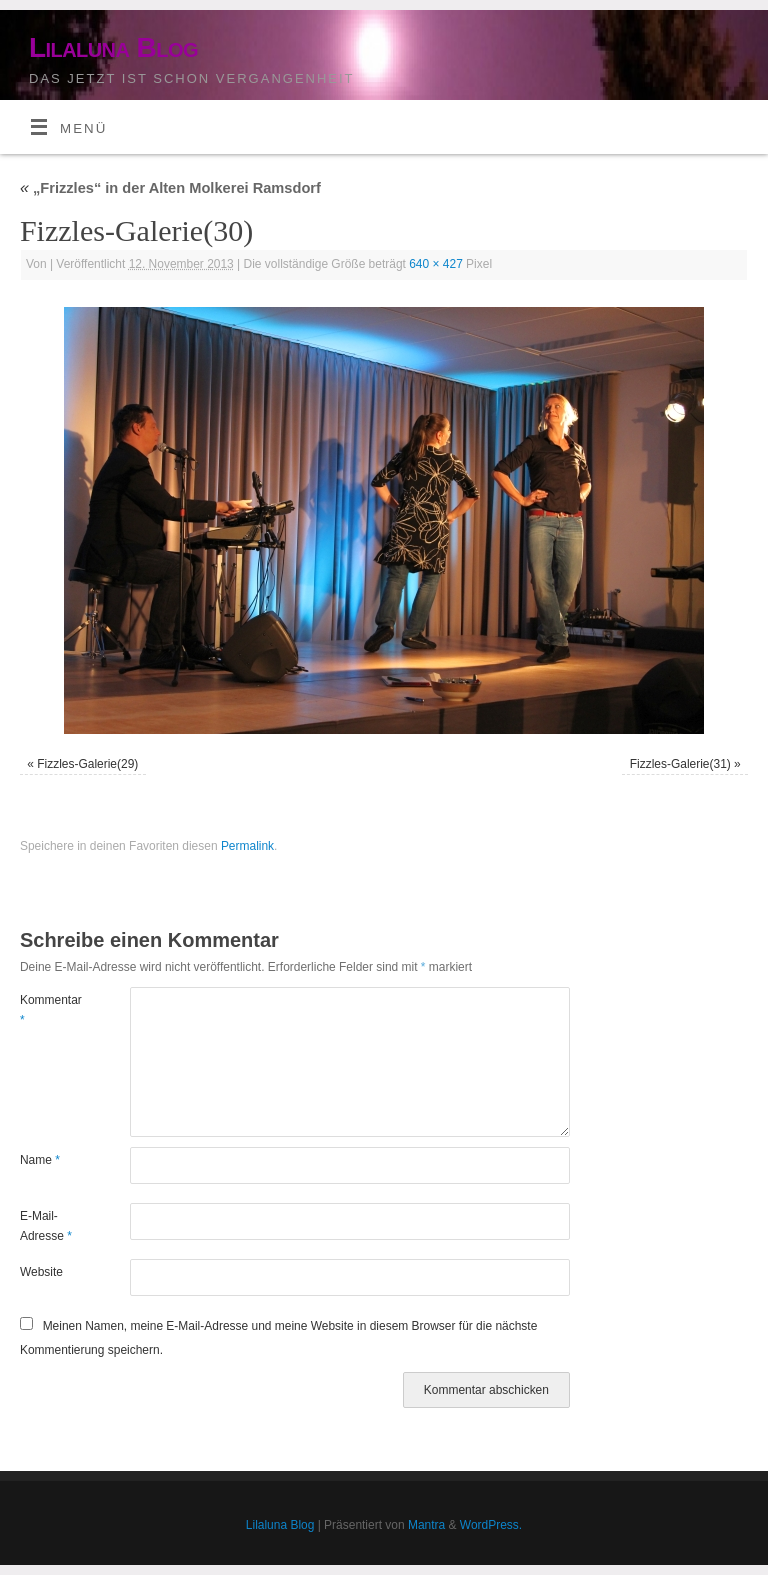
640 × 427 (436, 264)
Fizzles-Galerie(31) (680, 764)
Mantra (426, 1525)
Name (40, 1160)
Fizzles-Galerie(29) (87, 764)
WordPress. (491, 1525)
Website (41, 1272)
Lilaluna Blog (113, 47)
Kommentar (47, 1010)
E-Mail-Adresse (46, 1226)
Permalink (247, 846)
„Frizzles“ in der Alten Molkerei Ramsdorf (170, 188)
